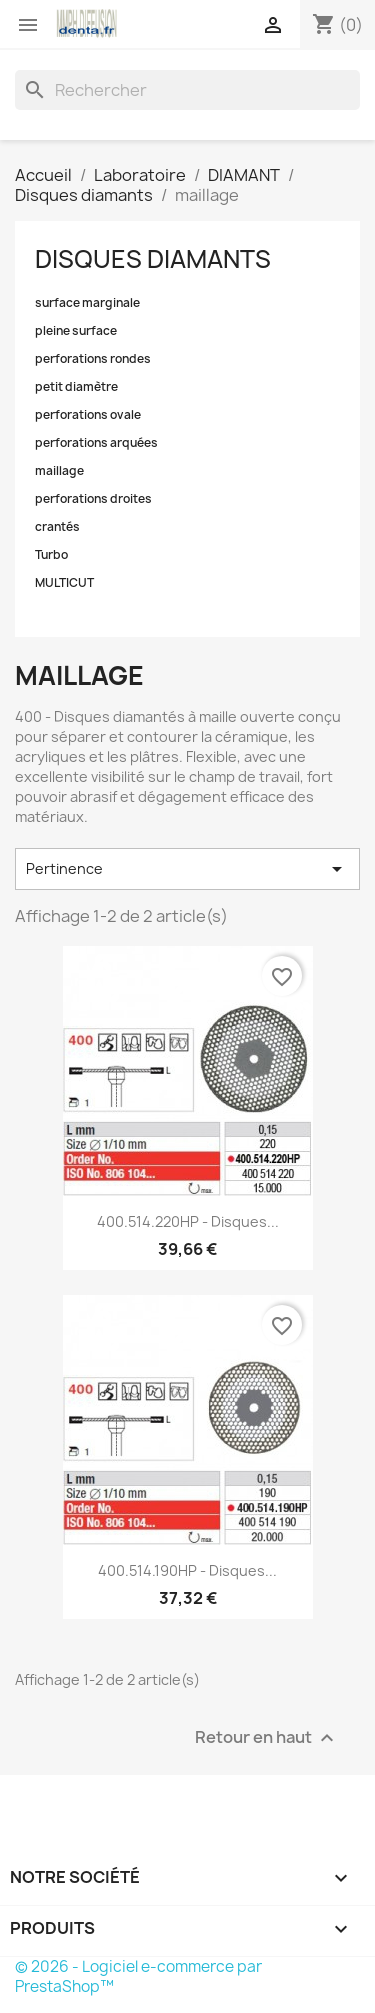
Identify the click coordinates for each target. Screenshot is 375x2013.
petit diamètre (76, 387)
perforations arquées (96, 443)
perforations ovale (88, 415)
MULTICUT (64, 583)
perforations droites (93, 499)
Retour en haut (267, 1737)
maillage (59, 471)
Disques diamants (153, 259)
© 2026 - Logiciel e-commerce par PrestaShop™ (138, 1976)
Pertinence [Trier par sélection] (187, 869)
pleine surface (76, 331)
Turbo (51, 555)
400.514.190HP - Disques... (187, 1570)
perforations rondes (93, 359)
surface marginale (87, 303)
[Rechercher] (187, 90)
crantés (57, 527)
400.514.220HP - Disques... (188, 1221)
